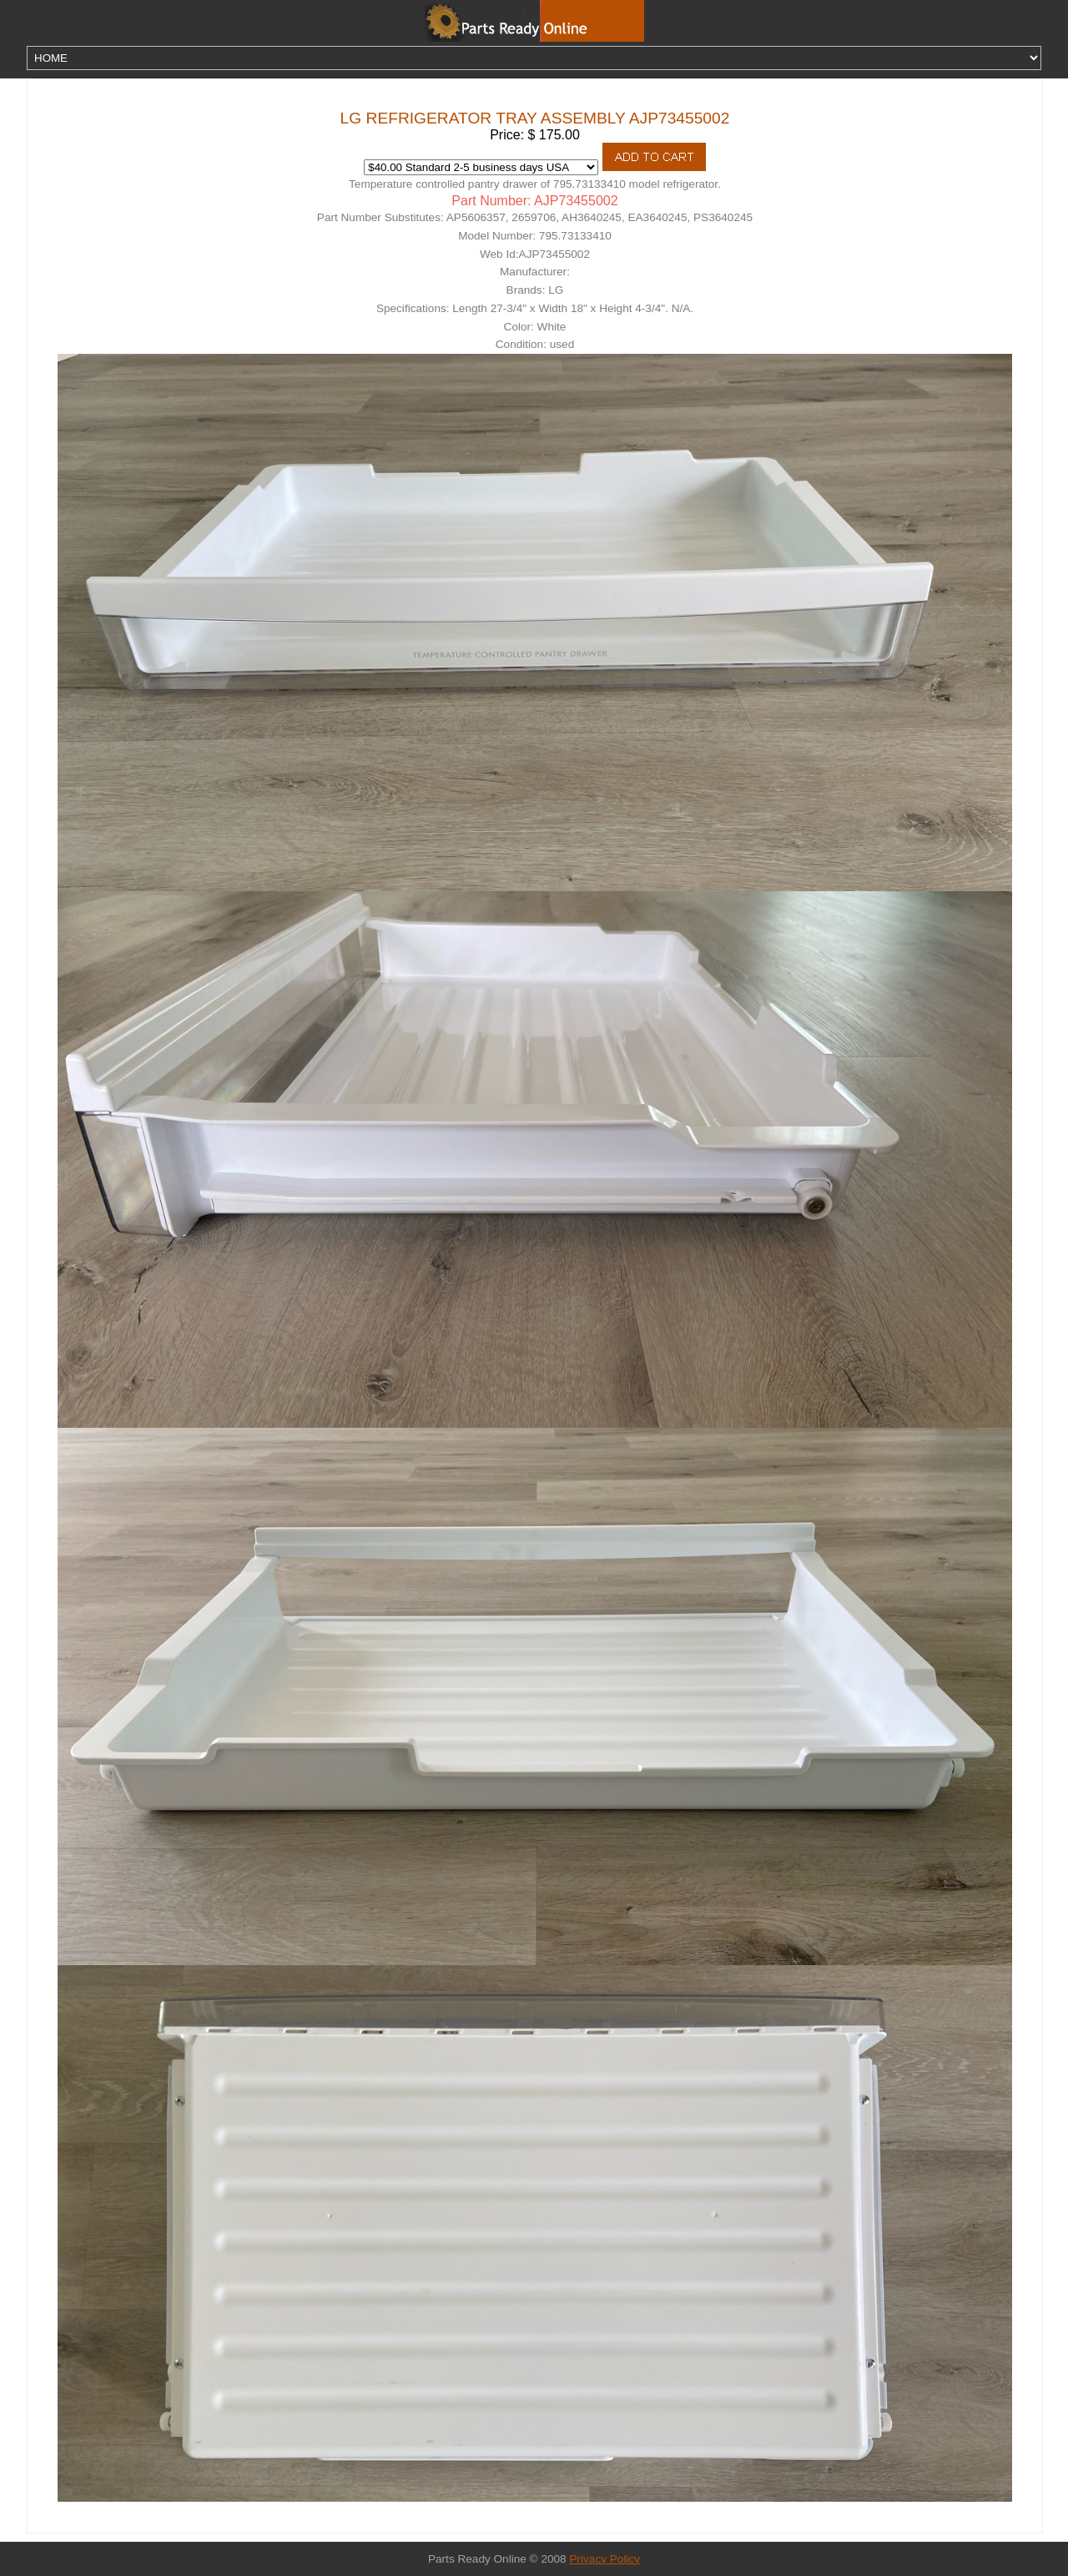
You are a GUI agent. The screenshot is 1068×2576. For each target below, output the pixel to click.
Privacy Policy (604, 2559)
